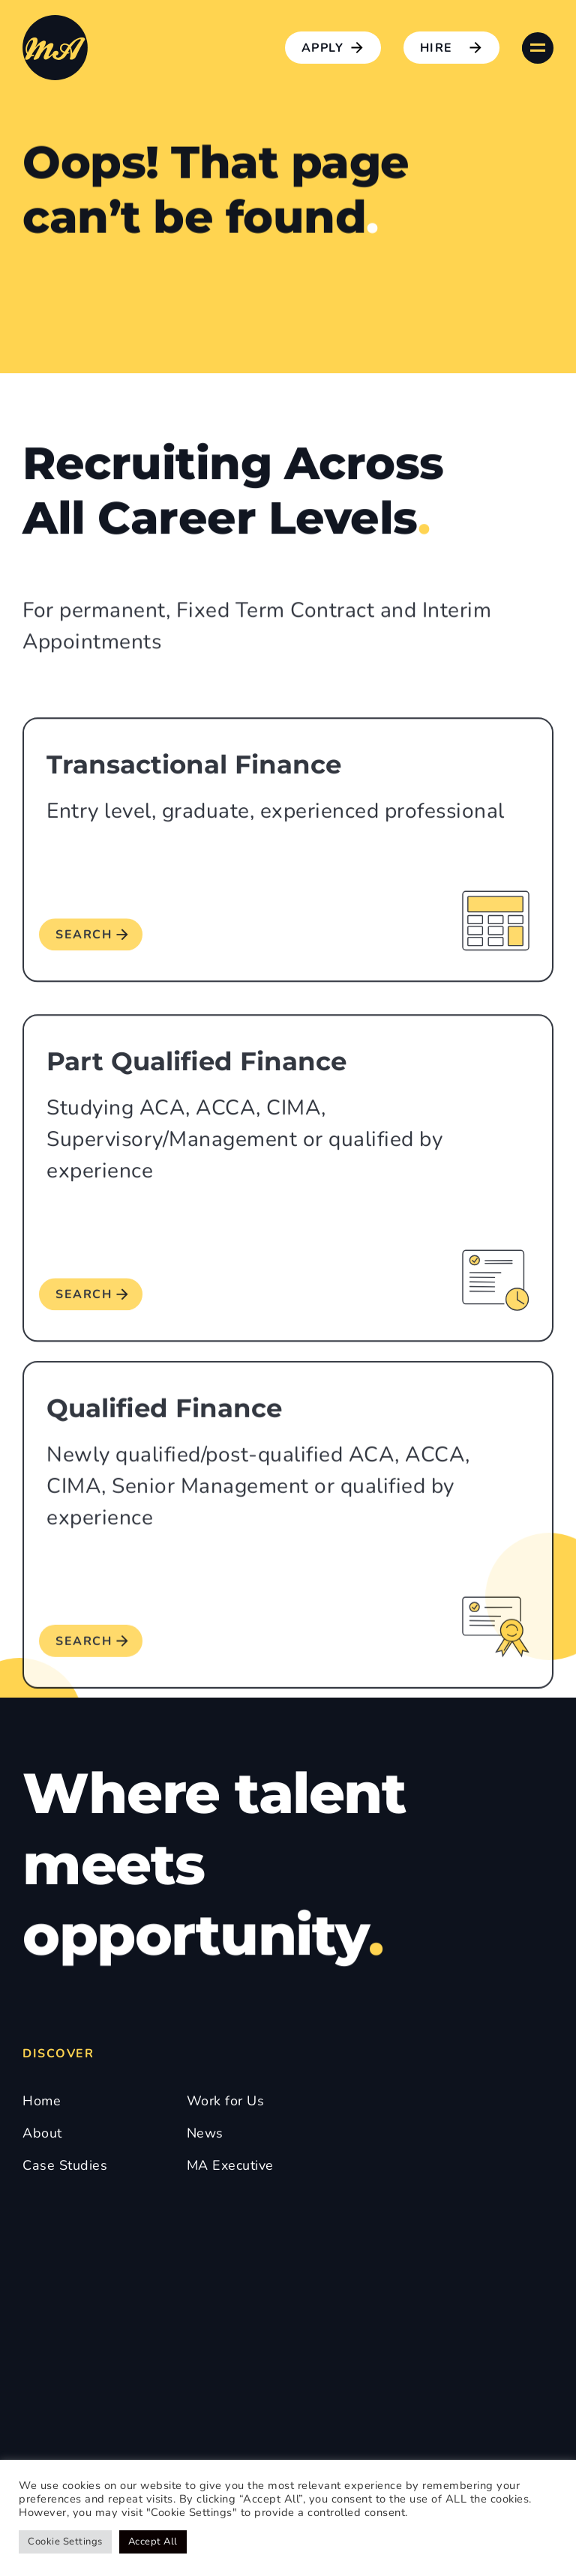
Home (41, 2101)
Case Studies (64, 2165)
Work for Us (226, 2101)
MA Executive (230, 2165)
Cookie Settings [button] (65, 2541)
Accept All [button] (153, 2541)
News (205, 2133)
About (42, 2133)
